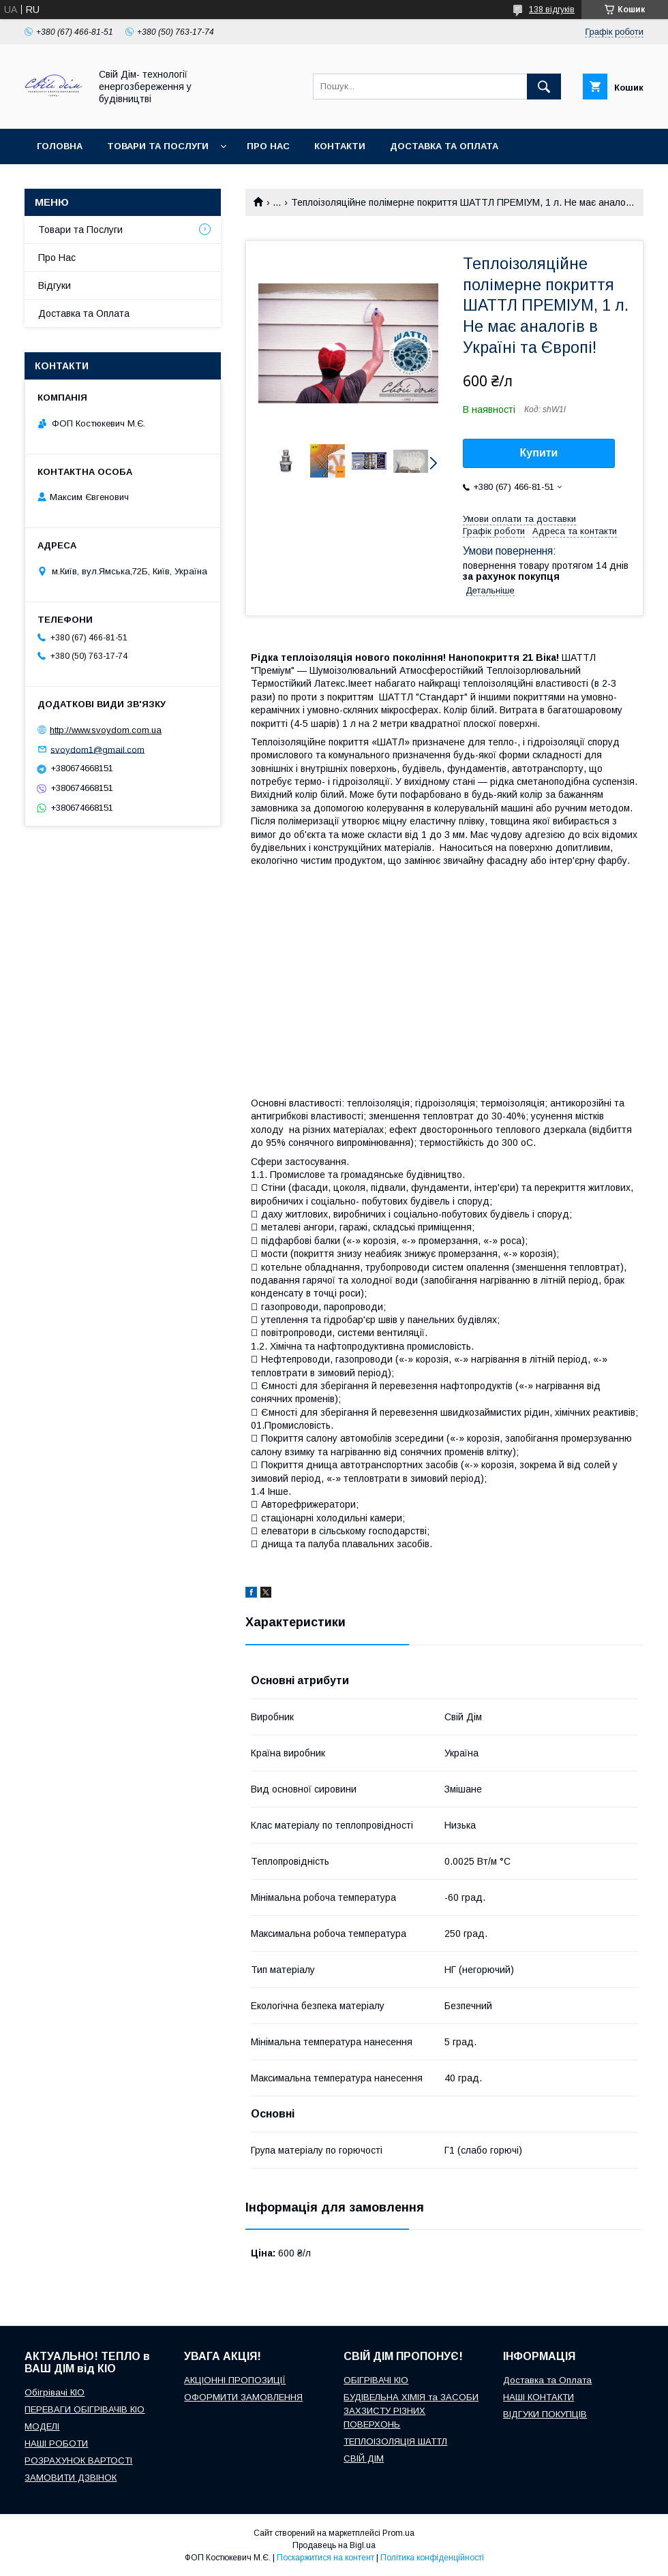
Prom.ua (398, 2533)
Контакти (339, 146)
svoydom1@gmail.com (97, 749)
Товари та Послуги (80, 229)
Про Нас (57, 257)
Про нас (268, 146)
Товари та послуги (158, 146)
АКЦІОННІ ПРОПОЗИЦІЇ (235, 2380)
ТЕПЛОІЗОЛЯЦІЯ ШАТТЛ (395, 2441)
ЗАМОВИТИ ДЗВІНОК (71, 2477)
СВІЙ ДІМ (364, 2458)
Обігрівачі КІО (55, 2392)
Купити (539, 453)
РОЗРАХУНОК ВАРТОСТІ (78, 2460)
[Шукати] (544, 86)
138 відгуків (552, 9)
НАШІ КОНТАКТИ (538, 2397)
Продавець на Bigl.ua (334, 2545)
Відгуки (54, 285)
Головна (59, 146)
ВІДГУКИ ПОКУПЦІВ (545, 2414)
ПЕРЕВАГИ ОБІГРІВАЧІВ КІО (85, 2409)
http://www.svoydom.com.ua (106, 730)
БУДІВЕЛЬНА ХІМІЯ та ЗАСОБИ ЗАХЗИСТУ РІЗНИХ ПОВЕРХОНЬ (411, 2411)
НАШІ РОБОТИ (56, 2443)
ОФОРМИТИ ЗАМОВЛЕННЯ (243, 2397)
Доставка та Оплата (84, 313)
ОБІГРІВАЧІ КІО (376, 2380)
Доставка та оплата (444, 146)
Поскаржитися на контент (325, 2557)
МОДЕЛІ (42, 2426)
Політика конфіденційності (432, 2557)
